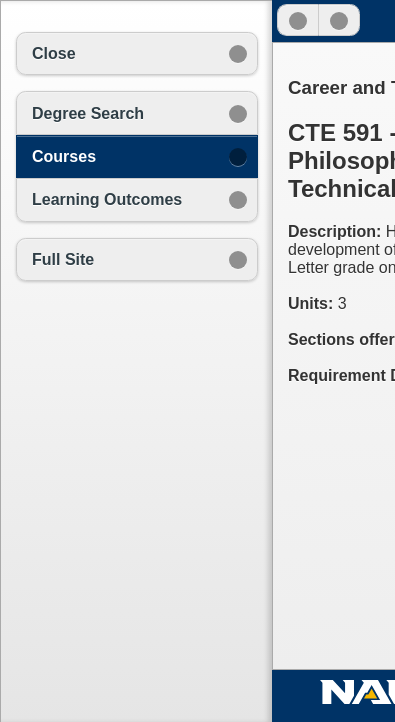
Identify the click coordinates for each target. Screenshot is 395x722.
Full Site (63, 259)
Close (54, 53)
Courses (64, 156)
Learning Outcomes (107, 199)
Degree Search (88, 113)
